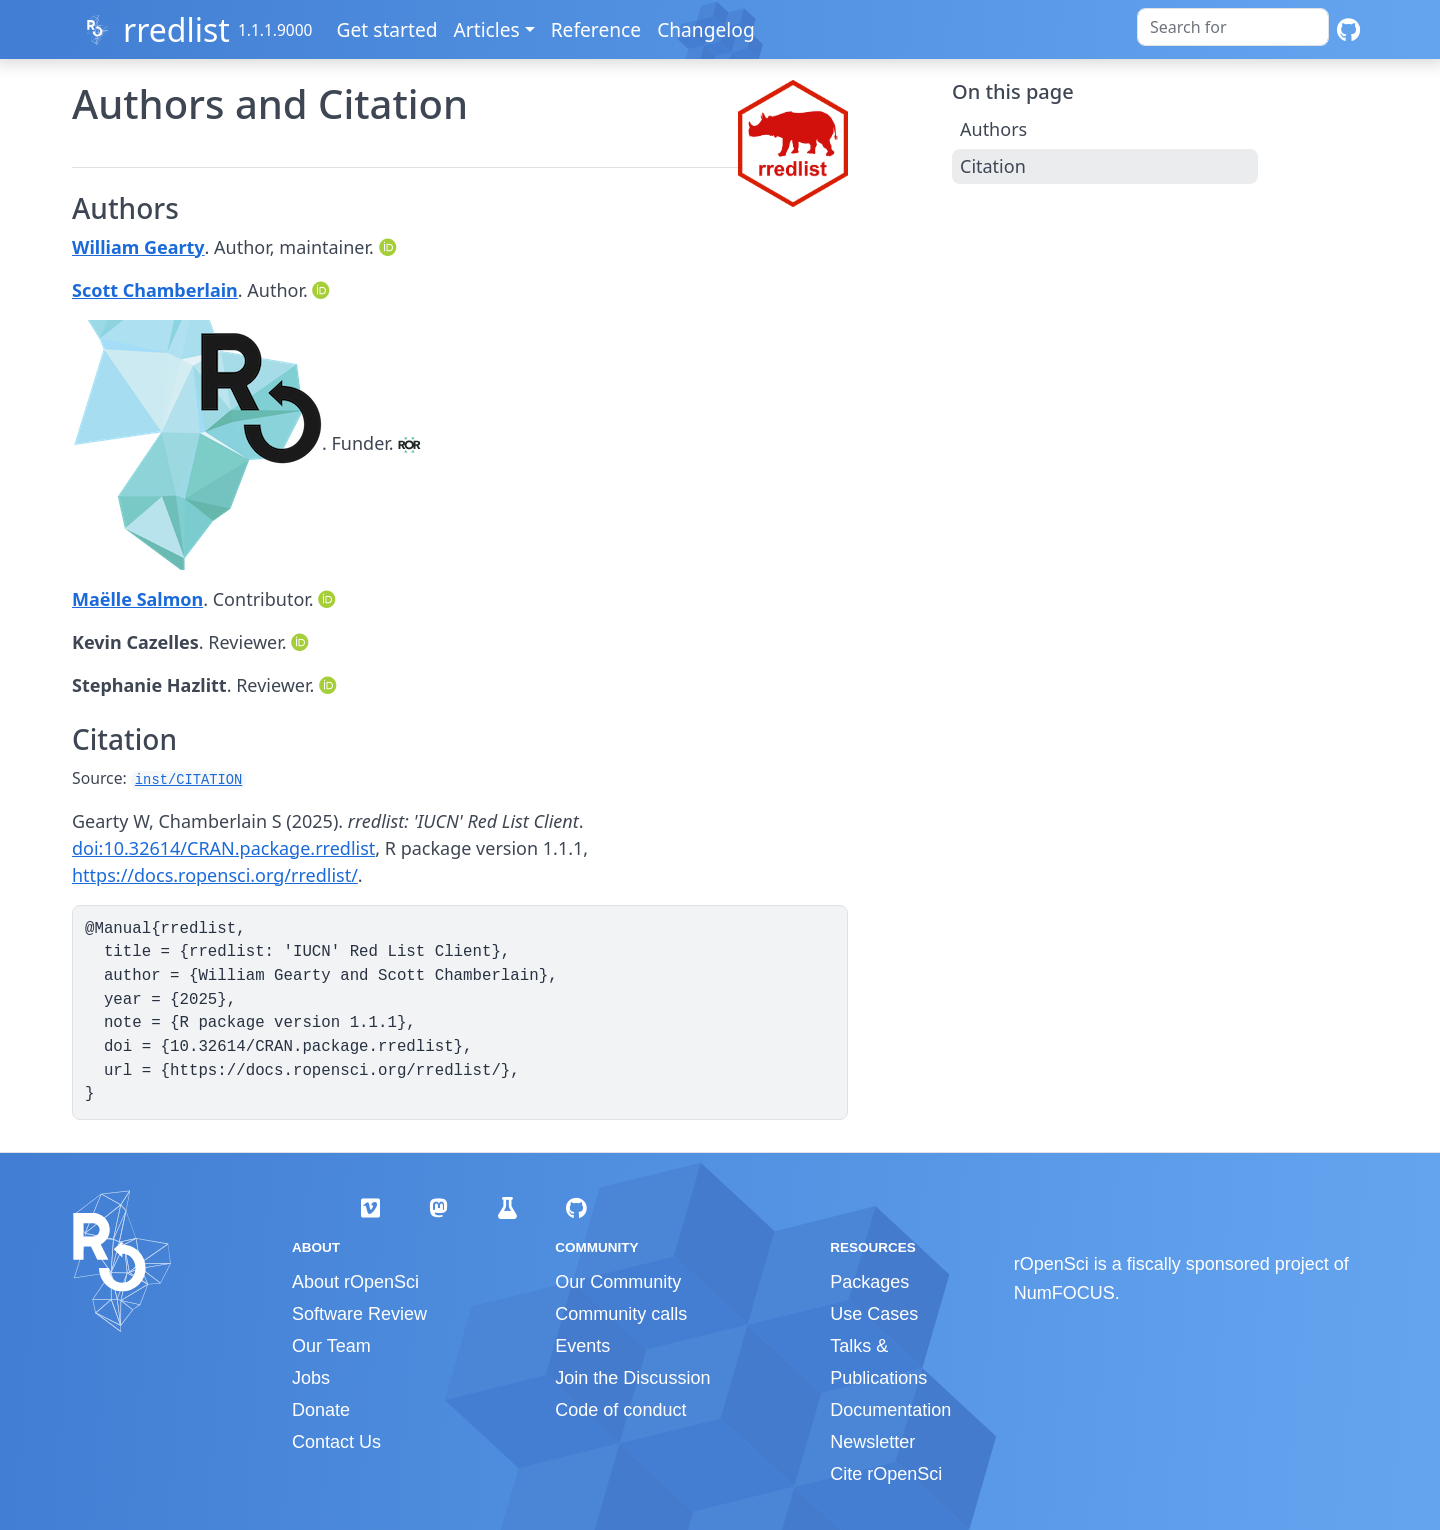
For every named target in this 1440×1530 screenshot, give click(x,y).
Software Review (359, 1314)
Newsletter (872, 1442)
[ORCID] (390, 247)
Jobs (311, 1378)
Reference (597, 29)
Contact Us (336, 1442)
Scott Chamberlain (155, 290)
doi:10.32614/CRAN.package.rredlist (223, 848)
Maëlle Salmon (137, 599)
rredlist (176, 29)
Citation (993, 166)
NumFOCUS (1064, 1293)
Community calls (621, 1314)
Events (582, 1346)
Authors (993, 129)
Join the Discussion (632, 1378)
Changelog (707, 29)
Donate (321, 1410)
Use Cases (874, 1314)
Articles (488, 29)
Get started (388, 29)
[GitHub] (1348, 29)
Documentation (890, 1410)
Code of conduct (620, 1410)
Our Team (331, 1346)
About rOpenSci (355, 1282)
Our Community (618, 1282)
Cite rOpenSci (886, 1474)
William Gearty (138, 247)
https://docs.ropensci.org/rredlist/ (215, 875)
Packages (869, 1282)
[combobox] (1233, 27)
